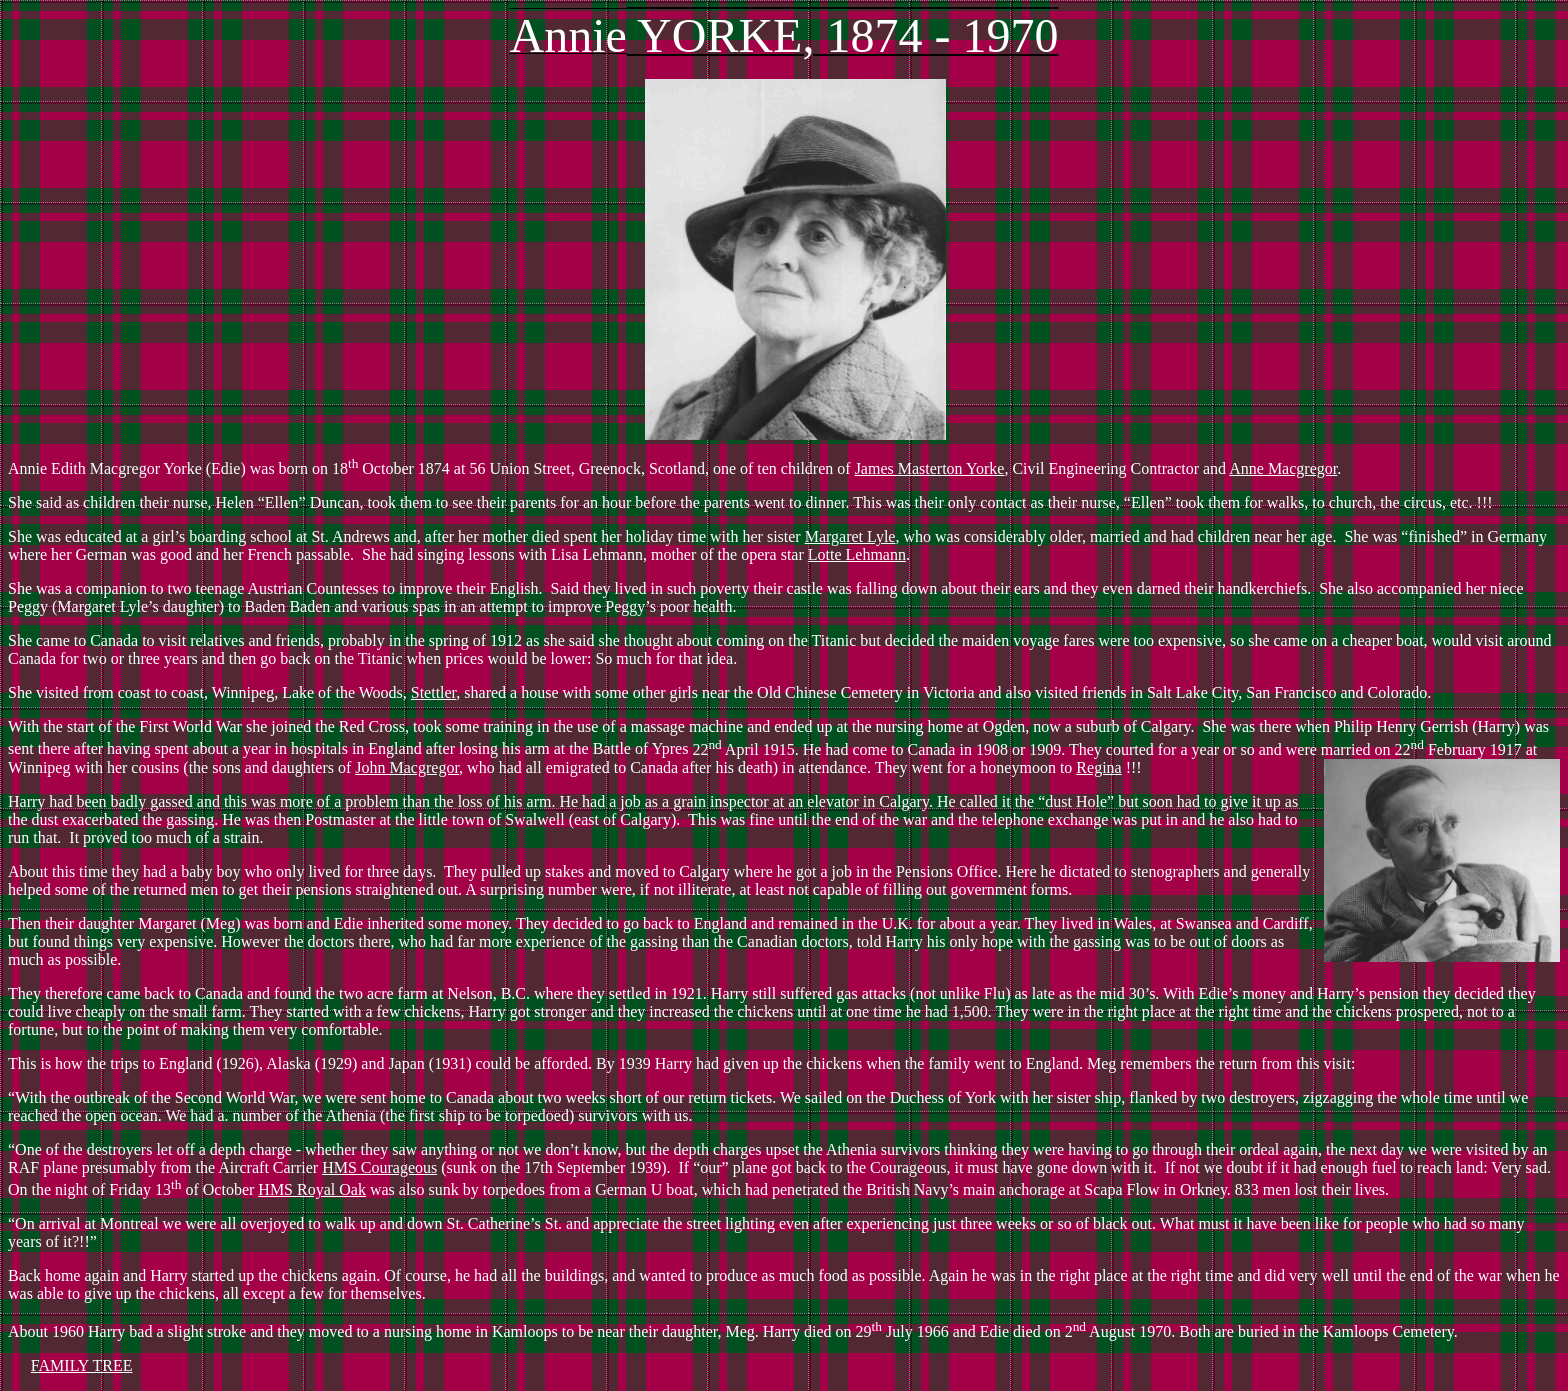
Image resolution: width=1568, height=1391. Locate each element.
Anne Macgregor (1283, 468)
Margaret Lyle (850, 536)
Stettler (434, 692)
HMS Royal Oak (312, 1189)
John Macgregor (407, 767)
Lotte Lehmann (857, 554)
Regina (1098, 767)
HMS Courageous (379, 1167)
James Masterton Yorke (930, 468)
